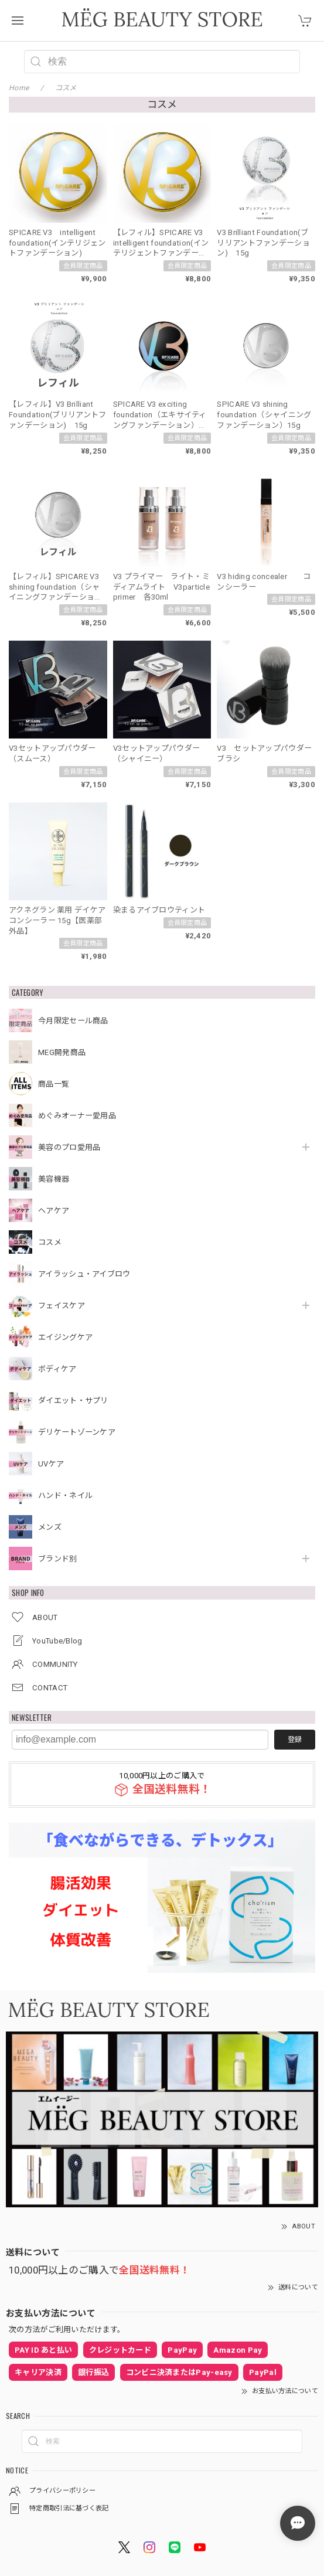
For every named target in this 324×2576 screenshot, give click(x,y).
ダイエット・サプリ (73, 1400)
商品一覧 (53, 1084)
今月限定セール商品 (73, 1020)
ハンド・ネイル (65, 1495)
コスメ (50, 1242)
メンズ (50, 1527)
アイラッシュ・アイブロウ (84, 1274)
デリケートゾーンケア (76, 1432)
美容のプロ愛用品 (69, 1147)
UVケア (51, 1463)
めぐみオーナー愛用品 (77, 1115)
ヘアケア (53, 1210)
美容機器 (53, 1179)
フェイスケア (61, 1305)
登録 (295, 1740)
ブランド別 (57, 1558)
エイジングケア (65, 1337)
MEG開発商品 (62, 1052)
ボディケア (57, 1368)
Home (19, 88)
